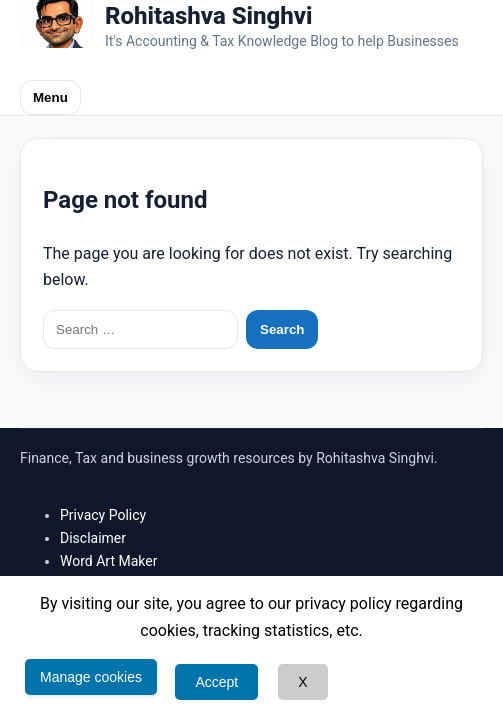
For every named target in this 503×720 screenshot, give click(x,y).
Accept (216, 682)
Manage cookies (91, 677)
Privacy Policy (103, 515)
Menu (50, 97)
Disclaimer (93, 538)
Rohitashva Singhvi (209, 16)
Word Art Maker (108, 561)
